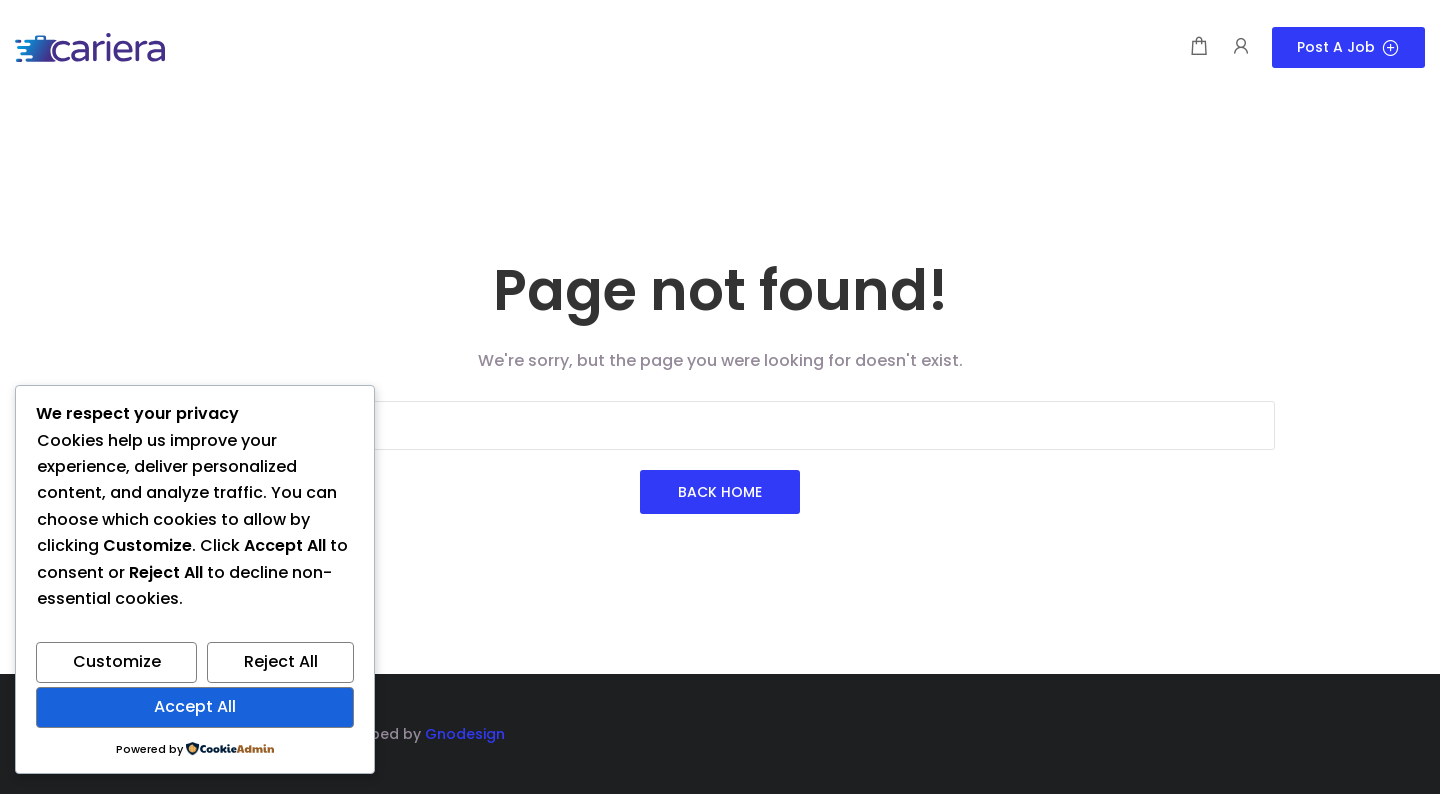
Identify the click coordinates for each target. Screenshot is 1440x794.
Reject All (281, 661)
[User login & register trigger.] (1241, 47)
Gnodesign (465, 734)
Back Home (720, 492)
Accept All (195, 706)
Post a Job (1348, 47)
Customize (117, 661)
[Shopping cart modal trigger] (1199, 47)
